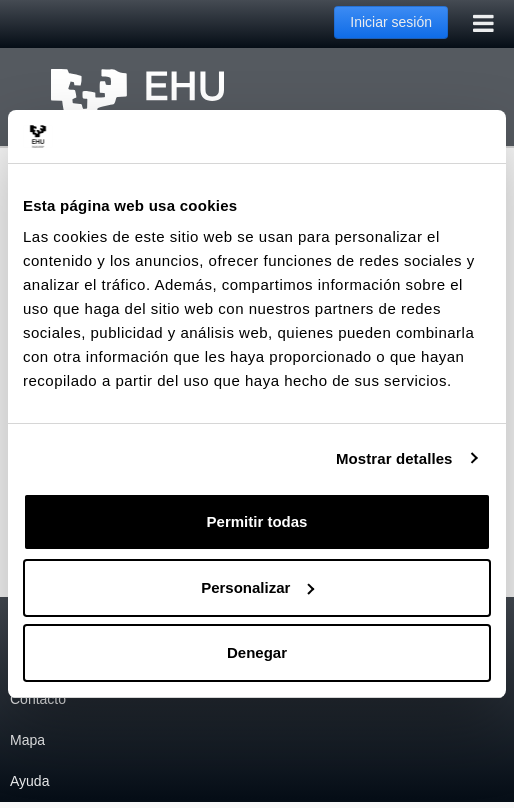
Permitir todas (257, 521)
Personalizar (257, 587)
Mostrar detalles (394, 458)
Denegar (257, 652)
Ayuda (29, 781)
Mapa (27, 740)
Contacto (38, 699)
